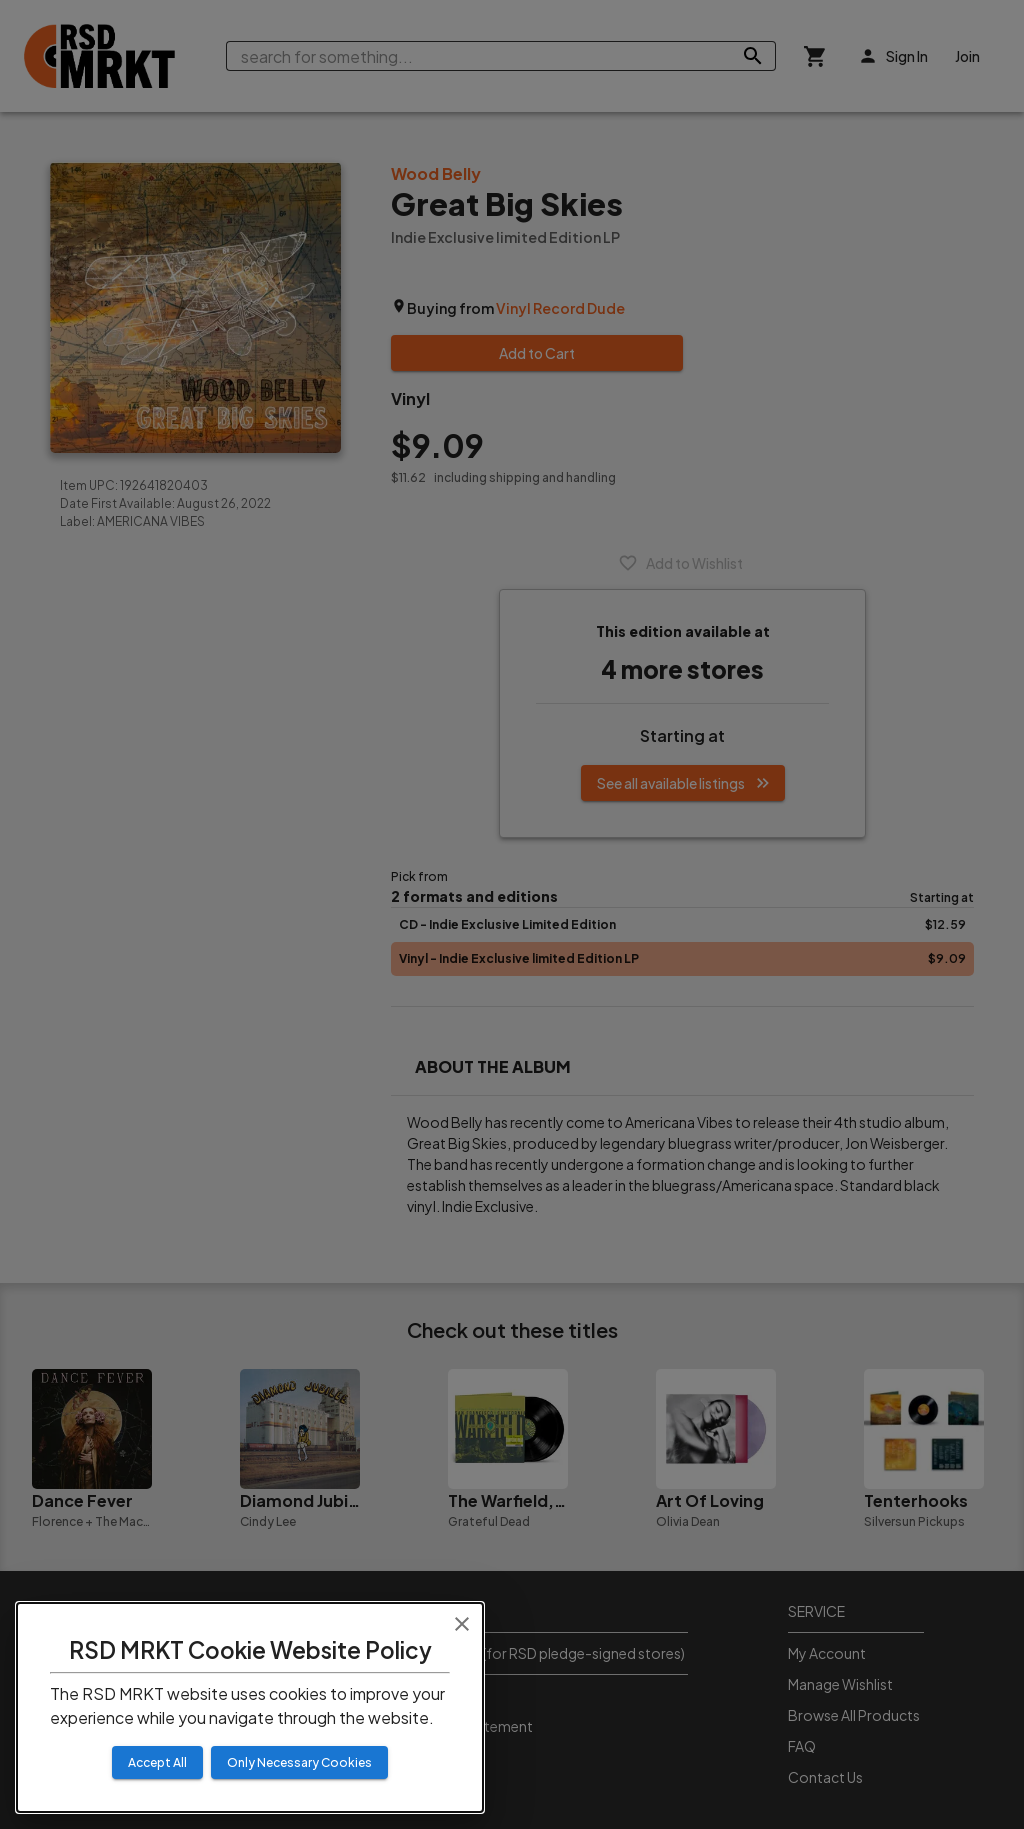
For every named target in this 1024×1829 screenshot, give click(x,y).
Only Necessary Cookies (299, 1762)
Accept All (157, 1762)
